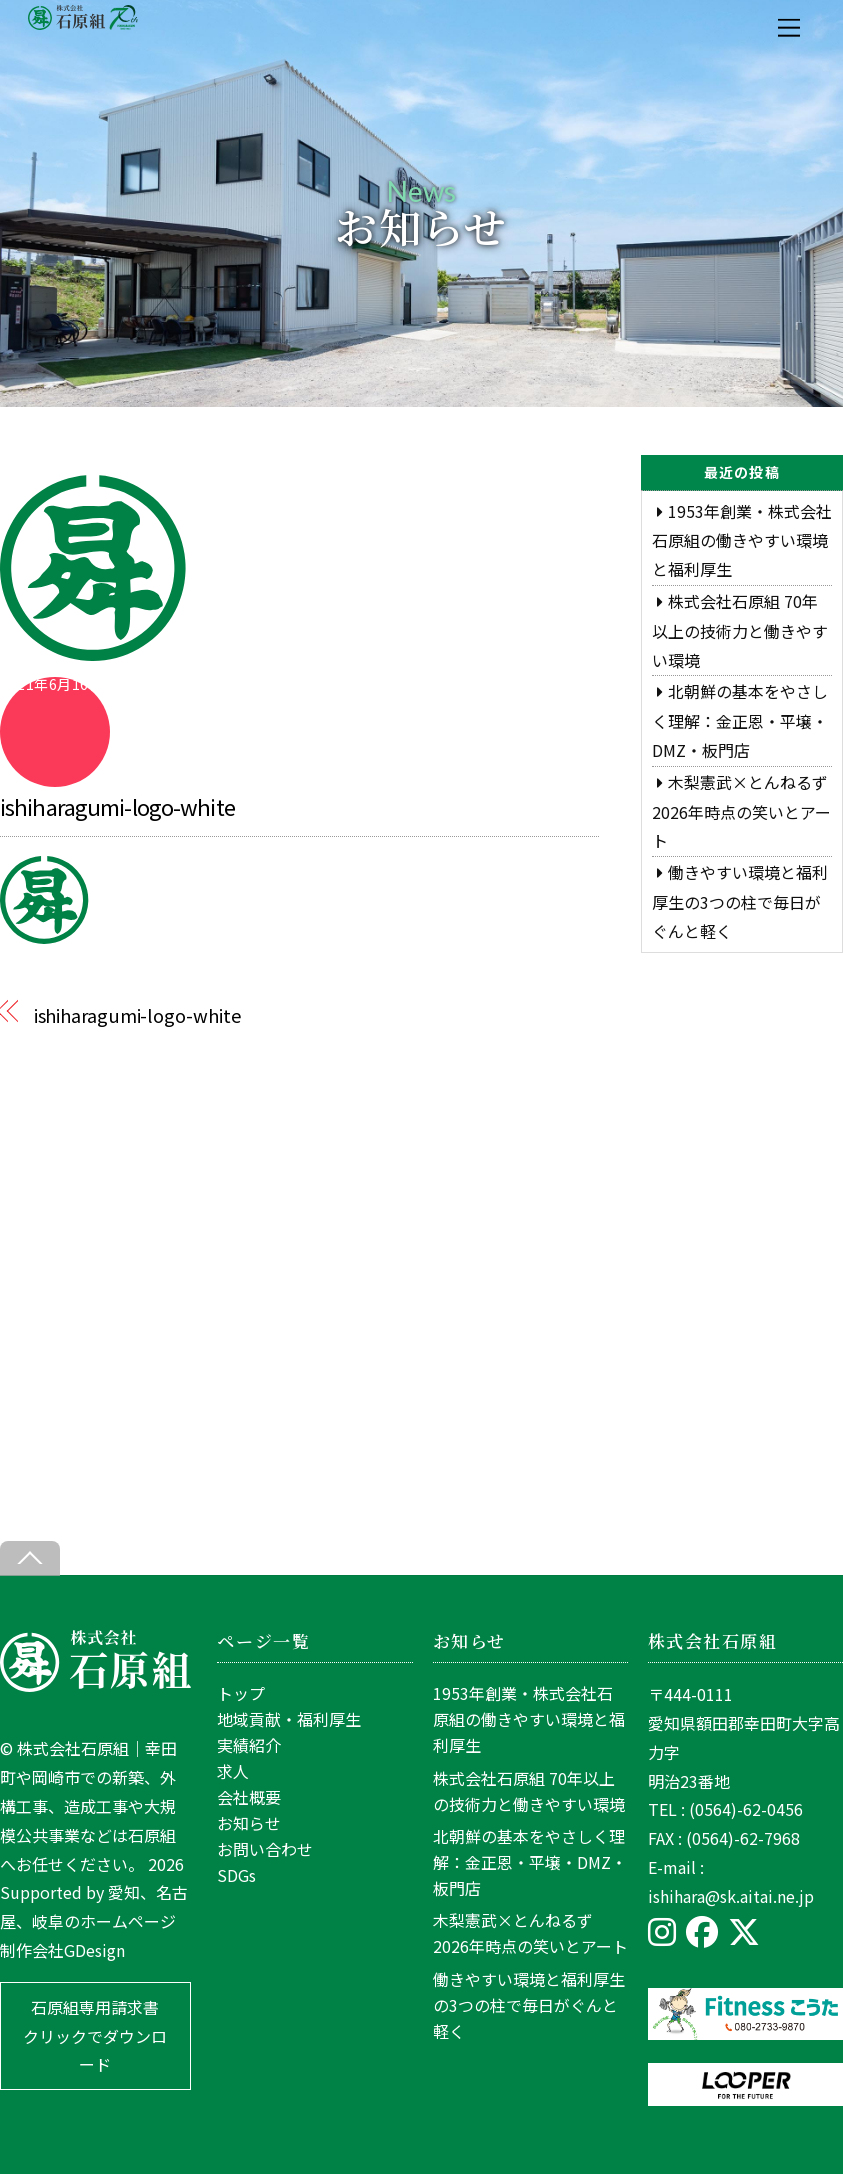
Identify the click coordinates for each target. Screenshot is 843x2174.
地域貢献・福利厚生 (289, 1719)
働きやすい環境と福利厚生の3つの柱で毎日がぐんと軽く (740, 901)
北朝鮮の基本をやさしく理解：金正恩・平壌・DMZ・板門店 (740, 720)
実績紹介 (249, 1745)
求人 (233, 1771)
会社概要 (249, 1797)
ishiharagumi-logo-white (117, 806)
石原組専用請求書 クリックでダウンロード (95, 2036)
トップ (241, 1693)
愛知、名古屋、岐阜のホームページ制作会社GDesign (94, 1921)
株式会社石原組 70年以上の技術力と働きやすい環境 (740, 630)
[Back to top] (30, 1558)
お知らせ (249, 1823)
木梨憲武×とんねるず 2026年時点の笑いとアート (741, 811)
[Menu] (789, 27)
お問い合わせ (265, 1849)
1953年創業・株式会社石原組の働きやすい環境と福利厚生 (742, 540)
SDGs (236, 1875)
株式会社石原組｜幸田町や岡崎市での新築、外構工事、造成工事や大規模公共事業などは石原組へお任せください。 (88, 1805)
